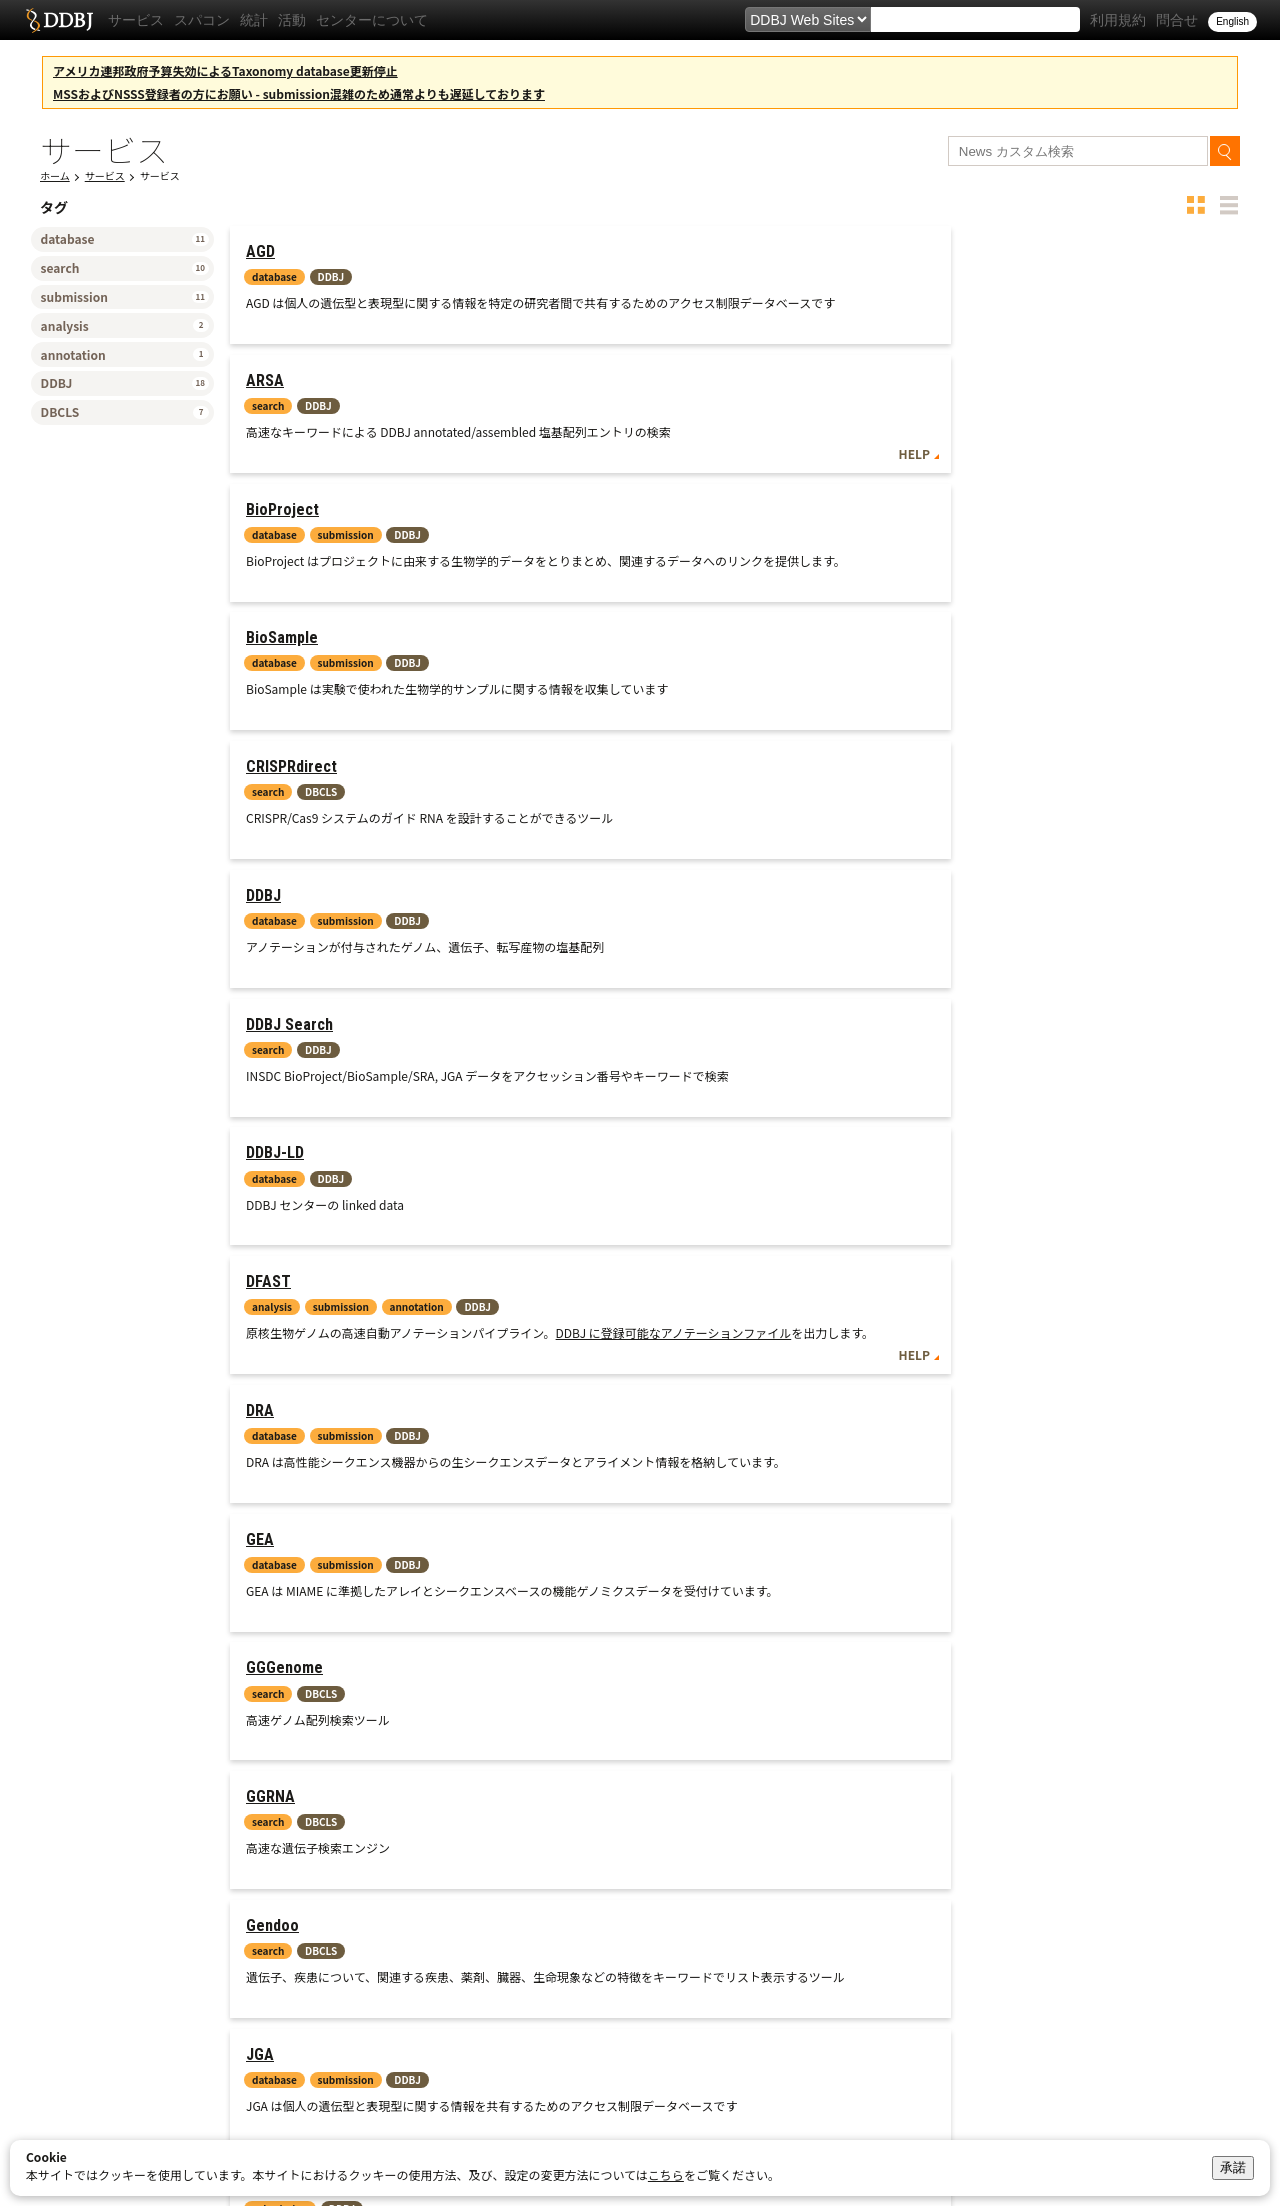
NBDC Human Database (1009, 1075)
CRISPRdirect (634, 423)
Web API (1193, 1491)
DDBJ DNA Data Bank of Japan (59, 20)
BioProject (967, 251)
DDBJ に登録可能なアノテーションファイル (1073, 645)
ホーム (55, 175)
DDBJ (948, 423)
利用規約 (1118, 20)
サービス (136, 20)
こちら (666, 2174)
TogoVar (275, 1385)
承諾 (1233, 2167)
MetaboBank (631, 1075)
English (1232, 21)
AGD (260, 251)
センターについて (372, 20)
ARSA (608, 251)
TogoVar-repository (657, 1385)
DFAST (953, 577)
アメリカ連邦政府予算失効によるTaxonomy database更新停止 (225, 70)
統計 (254, 20)
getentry (276, 1556)
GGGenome (969, 749)
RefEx (608, 1230)
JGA (945, 904)
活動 (292, 20)
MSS (261, 1075)
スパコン (202, 20)
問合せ (1177, 20)
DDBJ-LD (618, 577)
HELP (858, 358)
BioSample (282, 423)
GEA (603, 749)
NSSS (264, 1230)
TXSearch (964, 1230)
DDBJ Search (289, 577)
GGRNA (270, 904)
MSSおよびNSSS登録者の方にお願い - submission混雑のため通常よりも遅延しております (299, 93)
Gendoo (615, 904)
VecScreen (968, 1385)
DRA (260, 749)
